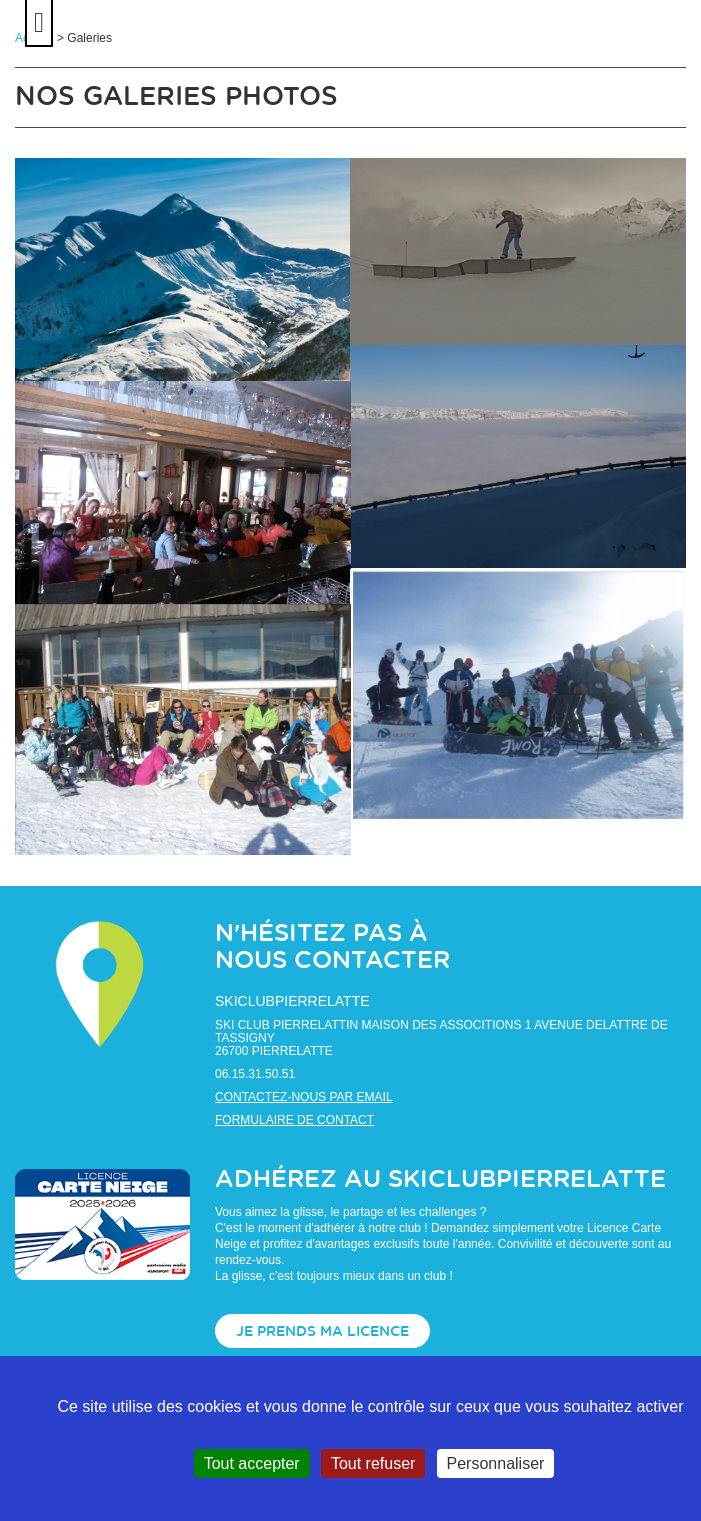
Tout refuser (373, 1463)
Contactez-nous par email (304, 1097)
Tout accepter (252, 1463)
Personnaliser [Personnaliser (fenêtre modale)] (496, 1463)
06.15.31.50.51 (255, 1074)
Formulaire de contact (294, 1120)
